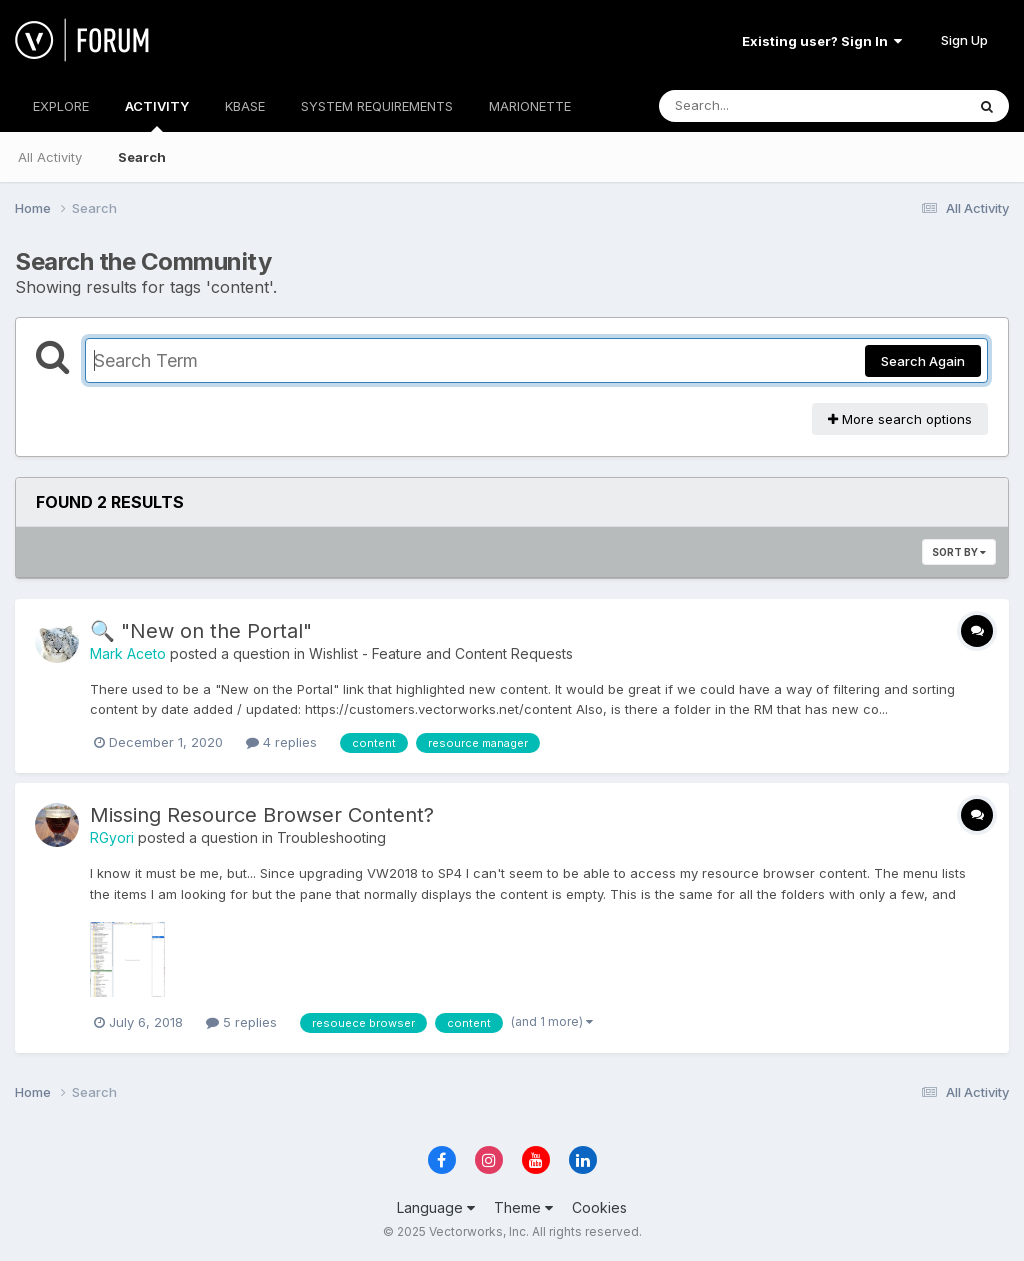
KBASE (245, 106)
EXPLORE (61, 106)
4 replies (281, 742)
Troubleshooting (331, 837)
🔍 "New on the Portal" (201, 631)
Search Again (923, 361)
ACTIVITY (157, 115)
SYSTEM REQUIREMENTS (377, 106)
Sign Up (964, 40)
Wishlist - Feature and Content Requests (441, 653)
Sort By (959, 552)
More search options (900, 419)
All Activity (50, 157)
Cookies (599, 1207)
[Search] (757, 106)
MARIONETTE (530, 106)
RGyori (112, 837)
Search (142, 157)
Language (436, 1207)
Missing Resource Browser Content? (262, 815)
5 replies (241, 1022)
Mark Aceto (128, 653)
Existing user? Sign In (822, 41)
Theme (523, 1207)
